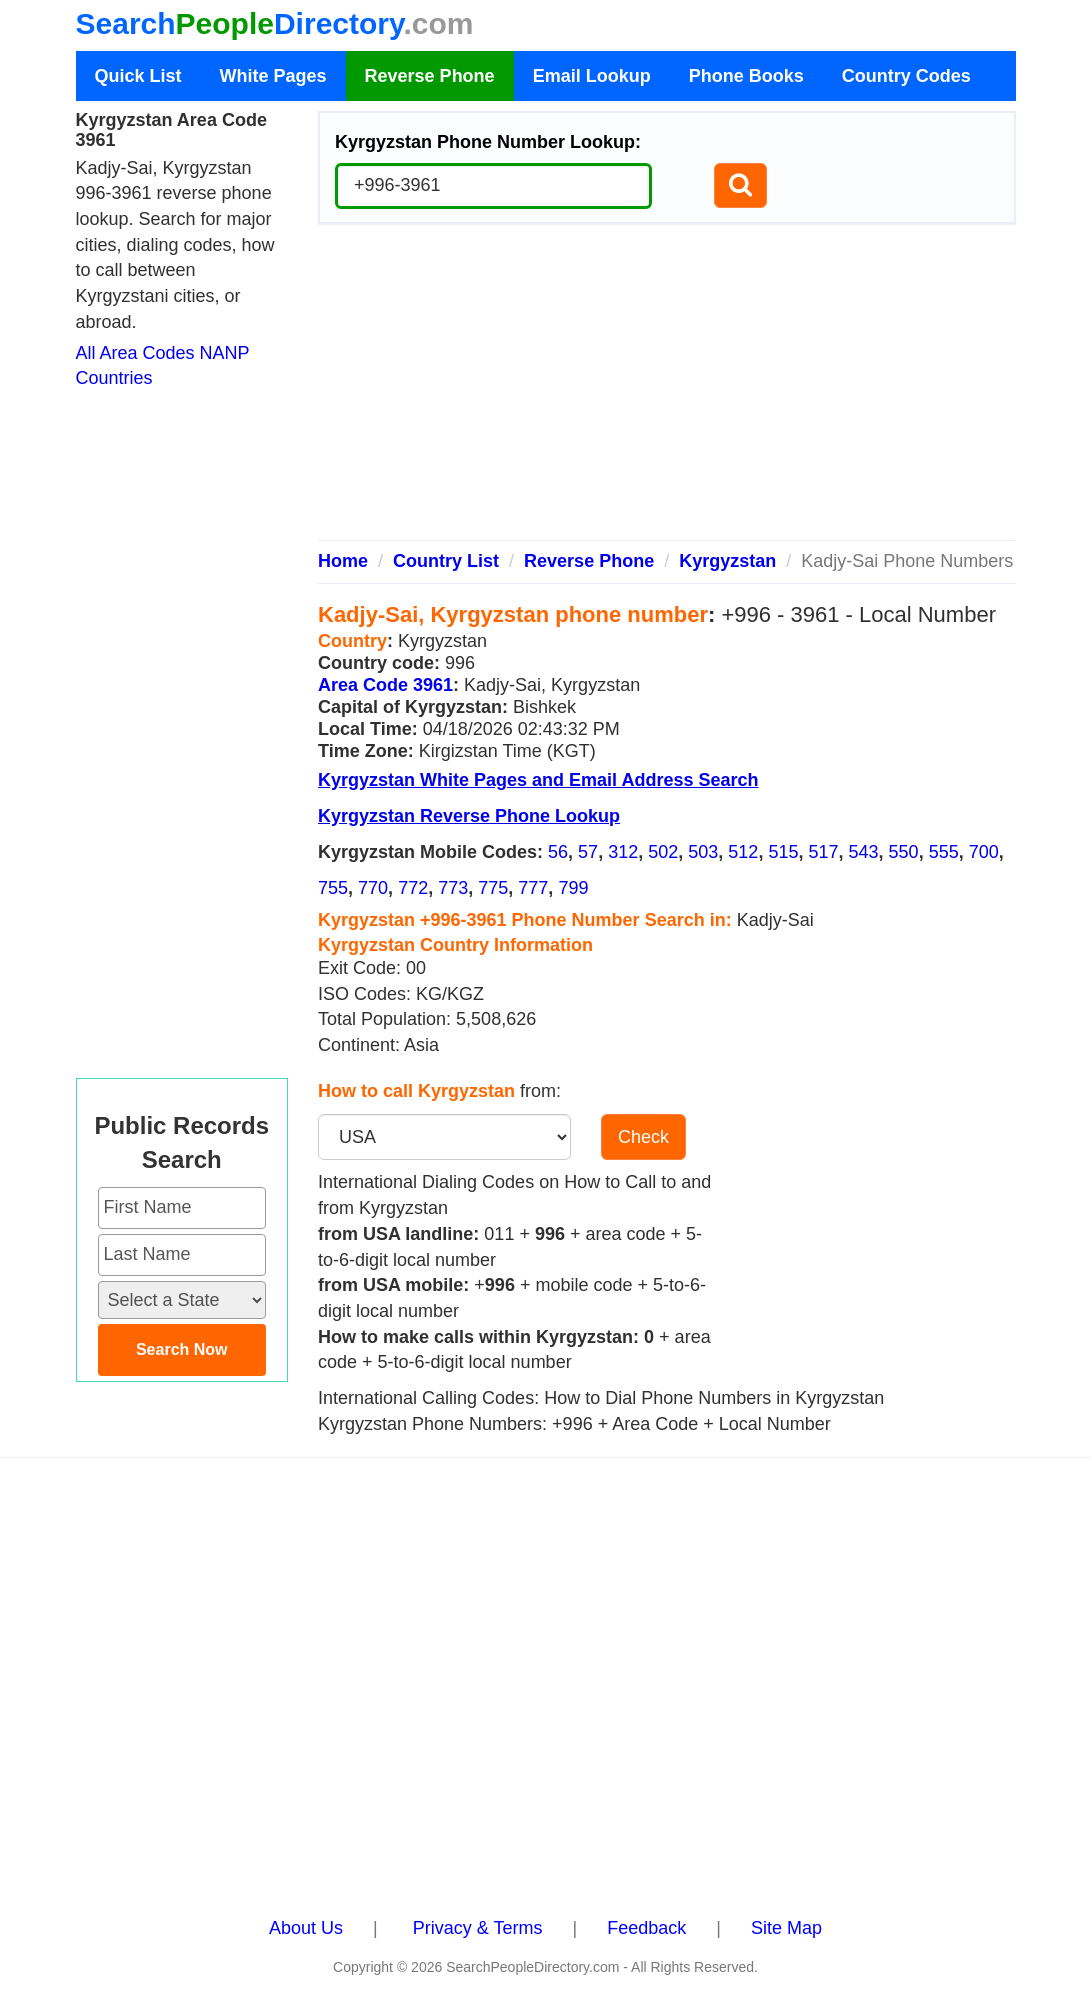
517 (823, 852)
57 (588, 852)
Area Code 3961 (385, 685)
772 (413, 888)
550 (904, 852)
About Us (306, 1928)
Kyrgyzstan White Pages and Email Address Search (538, 780)
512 (743, 852)
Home (343, 561)
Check (643, 1137)
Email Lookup (592, 76)
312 (623, 852)
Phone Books (746, 76)
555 (944, 852)
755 (333, 888)
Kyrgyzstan (727, 561)
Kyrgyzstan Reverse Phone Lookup (469, 816)
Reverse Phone (430, 76)
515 (783, 852)
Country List (446, 561)
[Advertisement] (667, 390)
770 (373, 888)
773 (453, 888)
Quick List (138, 76)
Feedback (646, 1928)
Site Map (786, 1928)
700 (984, 852)
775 (493, 888)
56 (558, 852)
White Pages (273, 76)
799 (573, 888)
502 (663, 852)
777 (533, 888)
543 (864, 852)
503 (703, 852)
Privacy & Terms (478, 1928)
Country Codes (906, 76)
